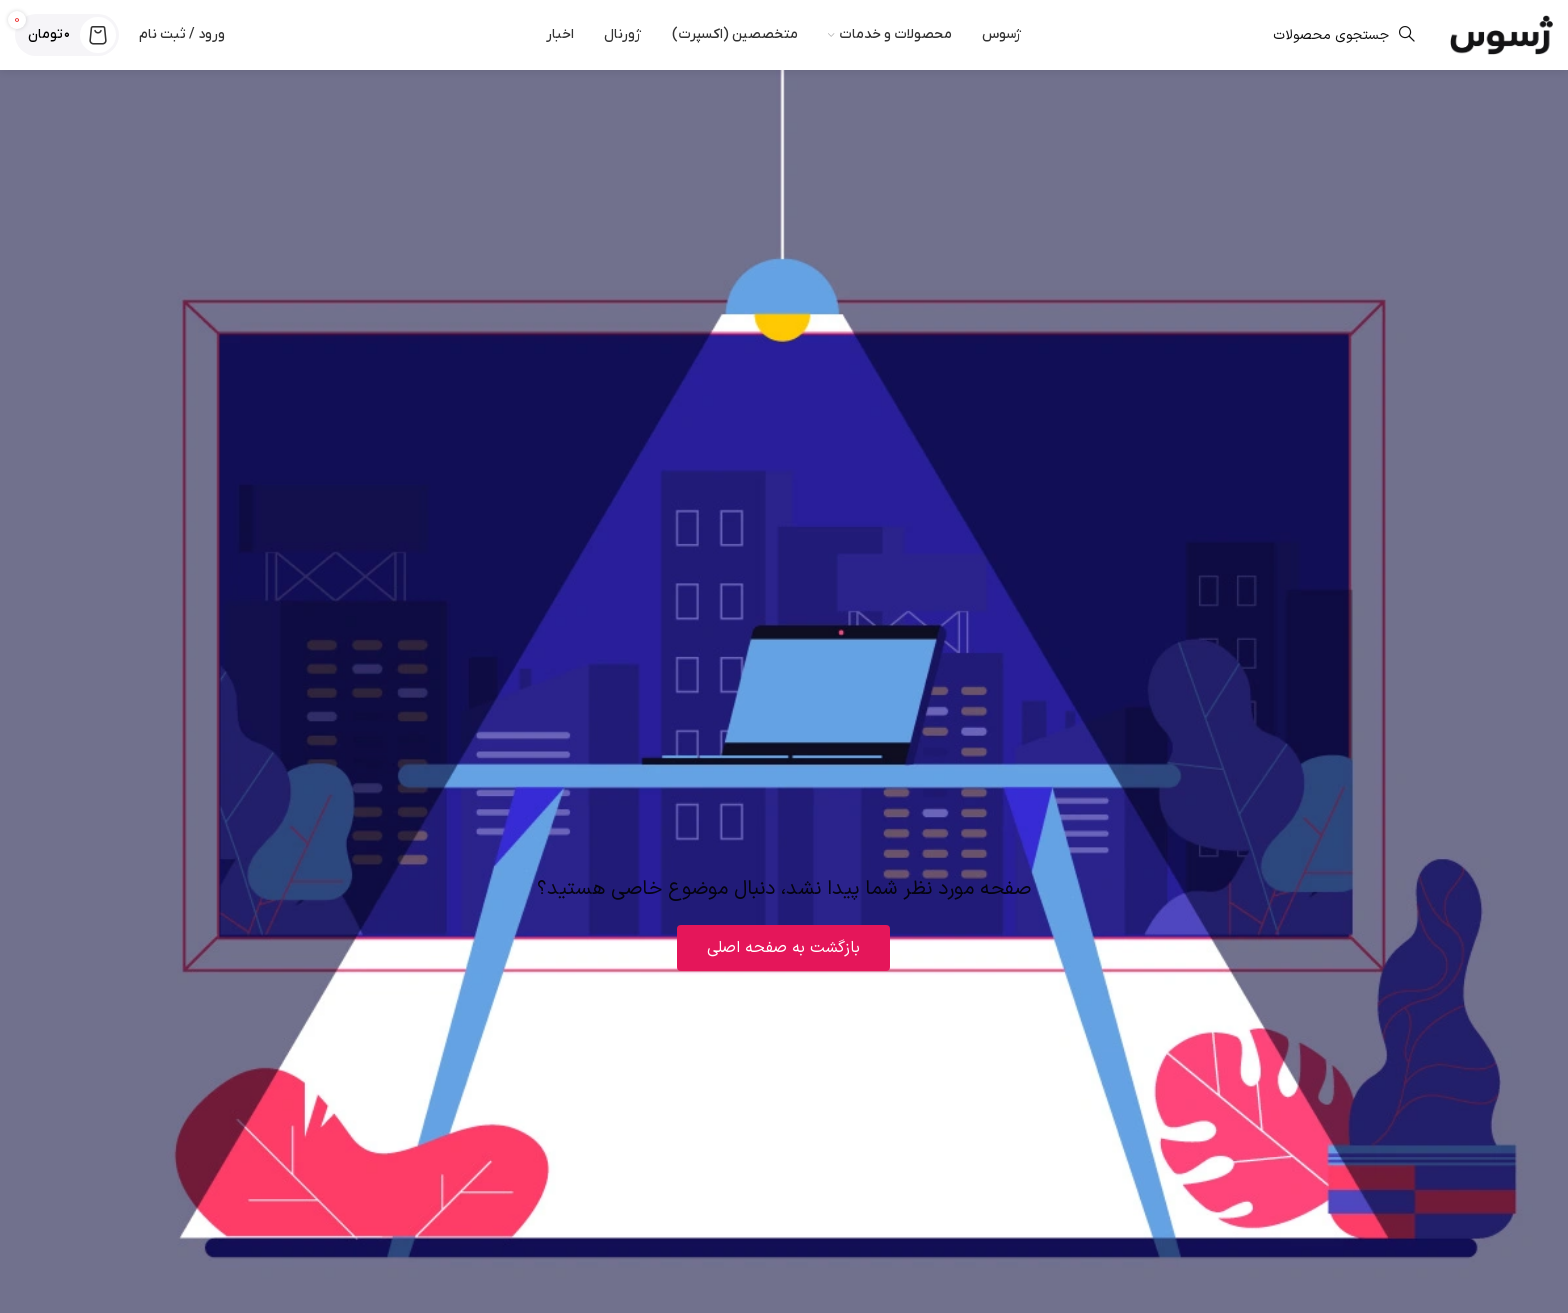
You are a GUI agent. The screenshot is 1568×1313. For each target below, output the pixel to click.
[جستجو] (1236, 35)
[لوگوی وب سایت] (1501, 34)
